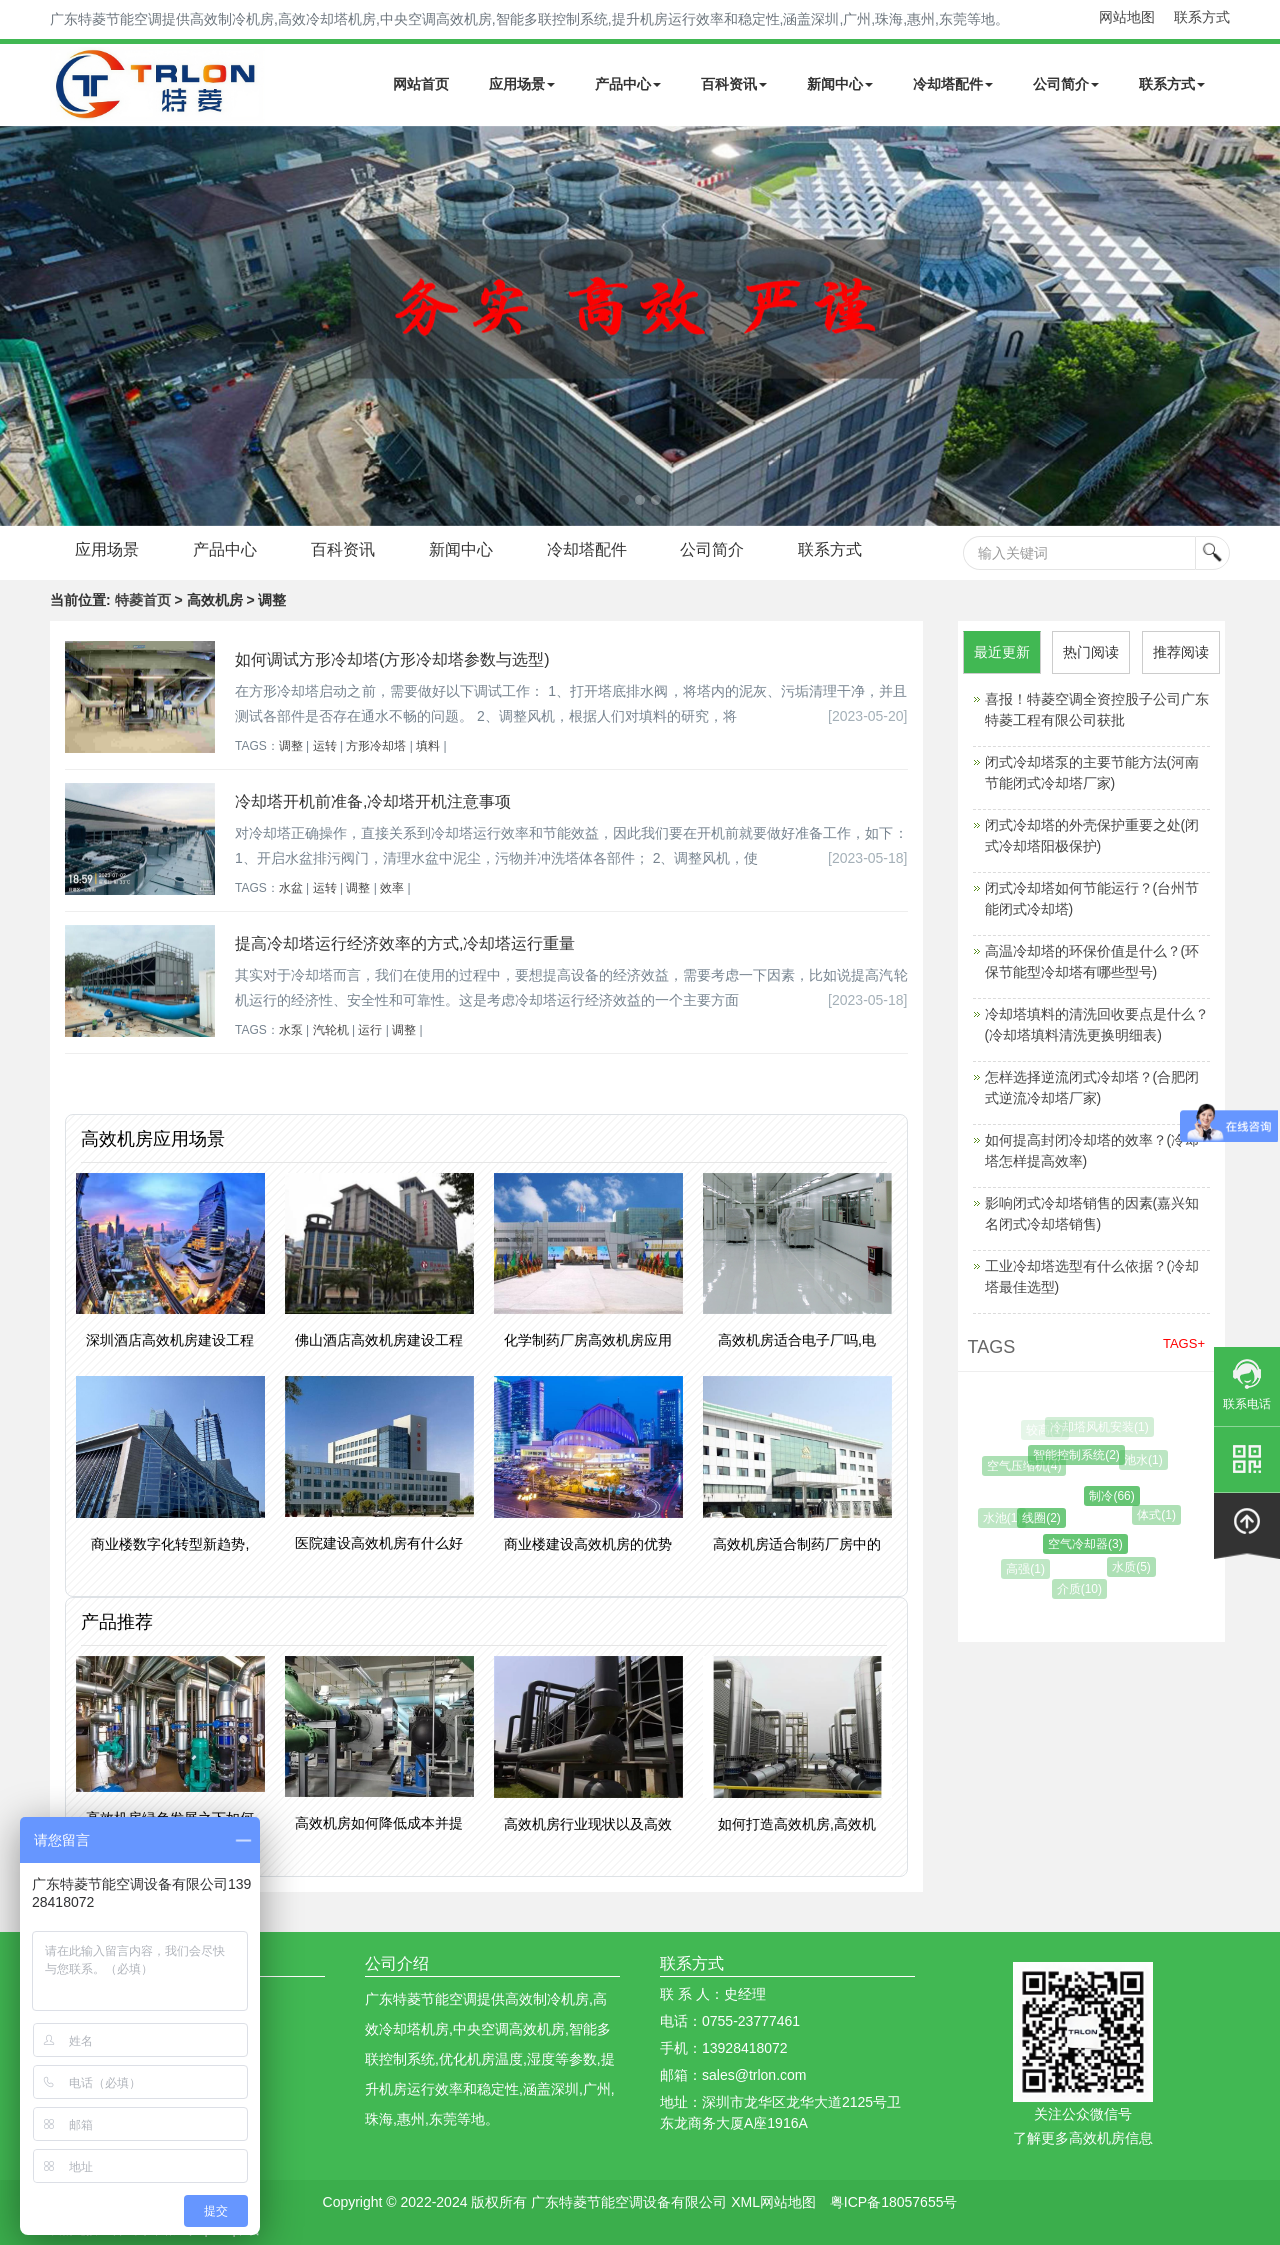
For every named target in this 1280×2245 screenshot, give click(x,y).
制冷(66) (1120, 1496)
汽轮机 (331, 1030)
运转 (325, 746)
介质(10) (1083, 1589)
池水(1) (1147, 1460)
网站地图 (1127, 17)
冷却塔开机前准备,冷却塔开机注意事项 (373, 801)
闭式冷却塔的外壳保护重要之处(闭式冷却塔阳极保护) (1092, 835)
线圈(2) (1050, 1518)
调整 (291, 746)
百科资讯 (734, 84)
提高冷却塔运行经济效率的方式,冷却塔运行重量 (405, 943)
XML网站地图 (773, 2202)
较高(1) (1046, 1430)
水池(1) (1006, 1518)
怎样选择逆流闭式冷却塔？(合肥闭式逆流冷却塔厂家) (1092, 1087)
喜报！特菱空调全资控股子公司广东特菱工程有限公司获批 (1097, 709)
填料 (428, 746)
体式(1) (1161, 1515)
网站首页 (421, 84)
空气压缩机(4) (1029, 1466)
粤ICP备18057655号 (894, 2202)
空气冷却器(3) (1094, 1544)
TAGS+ (1184, 1343)
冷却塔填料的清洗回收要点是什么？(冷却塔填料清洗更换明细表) (1097, 1024)
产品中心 (628, 84)
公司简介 (1066, 84)
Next (20, 326)
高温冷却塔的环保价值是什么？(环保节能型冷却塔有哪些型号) (1092, 961)
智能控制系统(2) (1083, 1455)
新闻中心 (840, 84)
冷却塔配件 (953, 84)
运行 (370, 1030)
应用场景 (522, 84)
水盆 (291, 888)
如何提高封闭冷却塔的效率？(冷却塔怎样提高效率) (1092, 1150)
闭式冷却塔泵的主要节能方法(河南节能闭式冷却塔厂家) (1092, 772)
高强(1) (1030, 1569)
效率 (392, 888)
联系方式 (1202, 17)
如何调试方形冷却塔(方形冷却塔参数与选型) (392, 659)
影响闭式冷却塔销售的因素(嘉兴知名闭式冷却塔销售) (1092, 1213)
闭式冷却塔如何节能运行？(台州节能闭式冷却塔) (1092, 898)
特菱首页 (143, 600)
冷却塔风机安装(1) (1102, 1427)
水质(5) (1136, 1567)
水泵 (291, 1030)
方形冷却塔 (376, 746)
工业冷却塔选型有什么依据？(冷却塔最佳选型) (1092, 1276)
